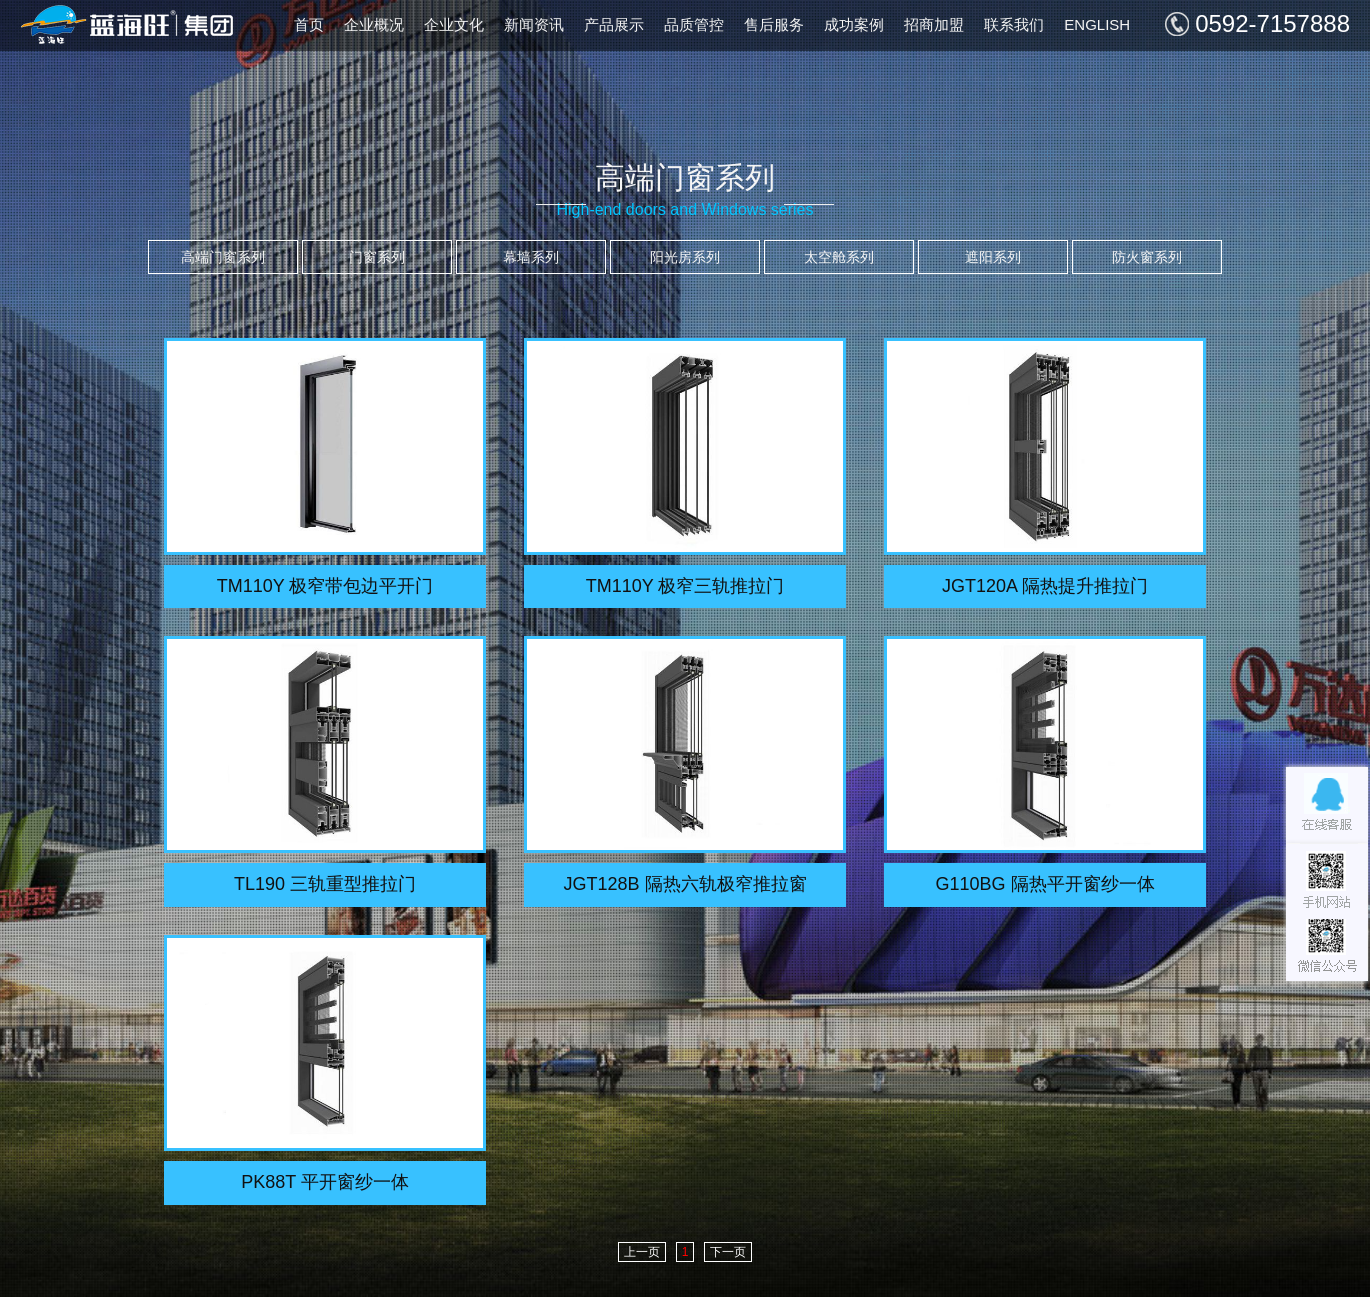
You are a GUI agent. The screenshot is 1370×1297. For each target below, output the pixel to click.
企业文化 (454, 24)
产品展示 (614, 24)
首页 (309, 24)
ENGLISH (1097, 24)
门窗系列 (377, 257)
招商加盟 (934, 24)
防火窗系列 (1147, 257)
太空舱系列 (839, 257)
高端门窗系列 (223, 257)
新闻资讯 (534, 24)
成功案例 (854, 24)
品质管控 (694, 24)
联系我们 (1014, 24)
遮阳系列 (993, 257)
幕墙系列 (531, 257)
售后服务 (774, 24)
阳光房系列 (685, 257)
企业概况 (374, 24)
